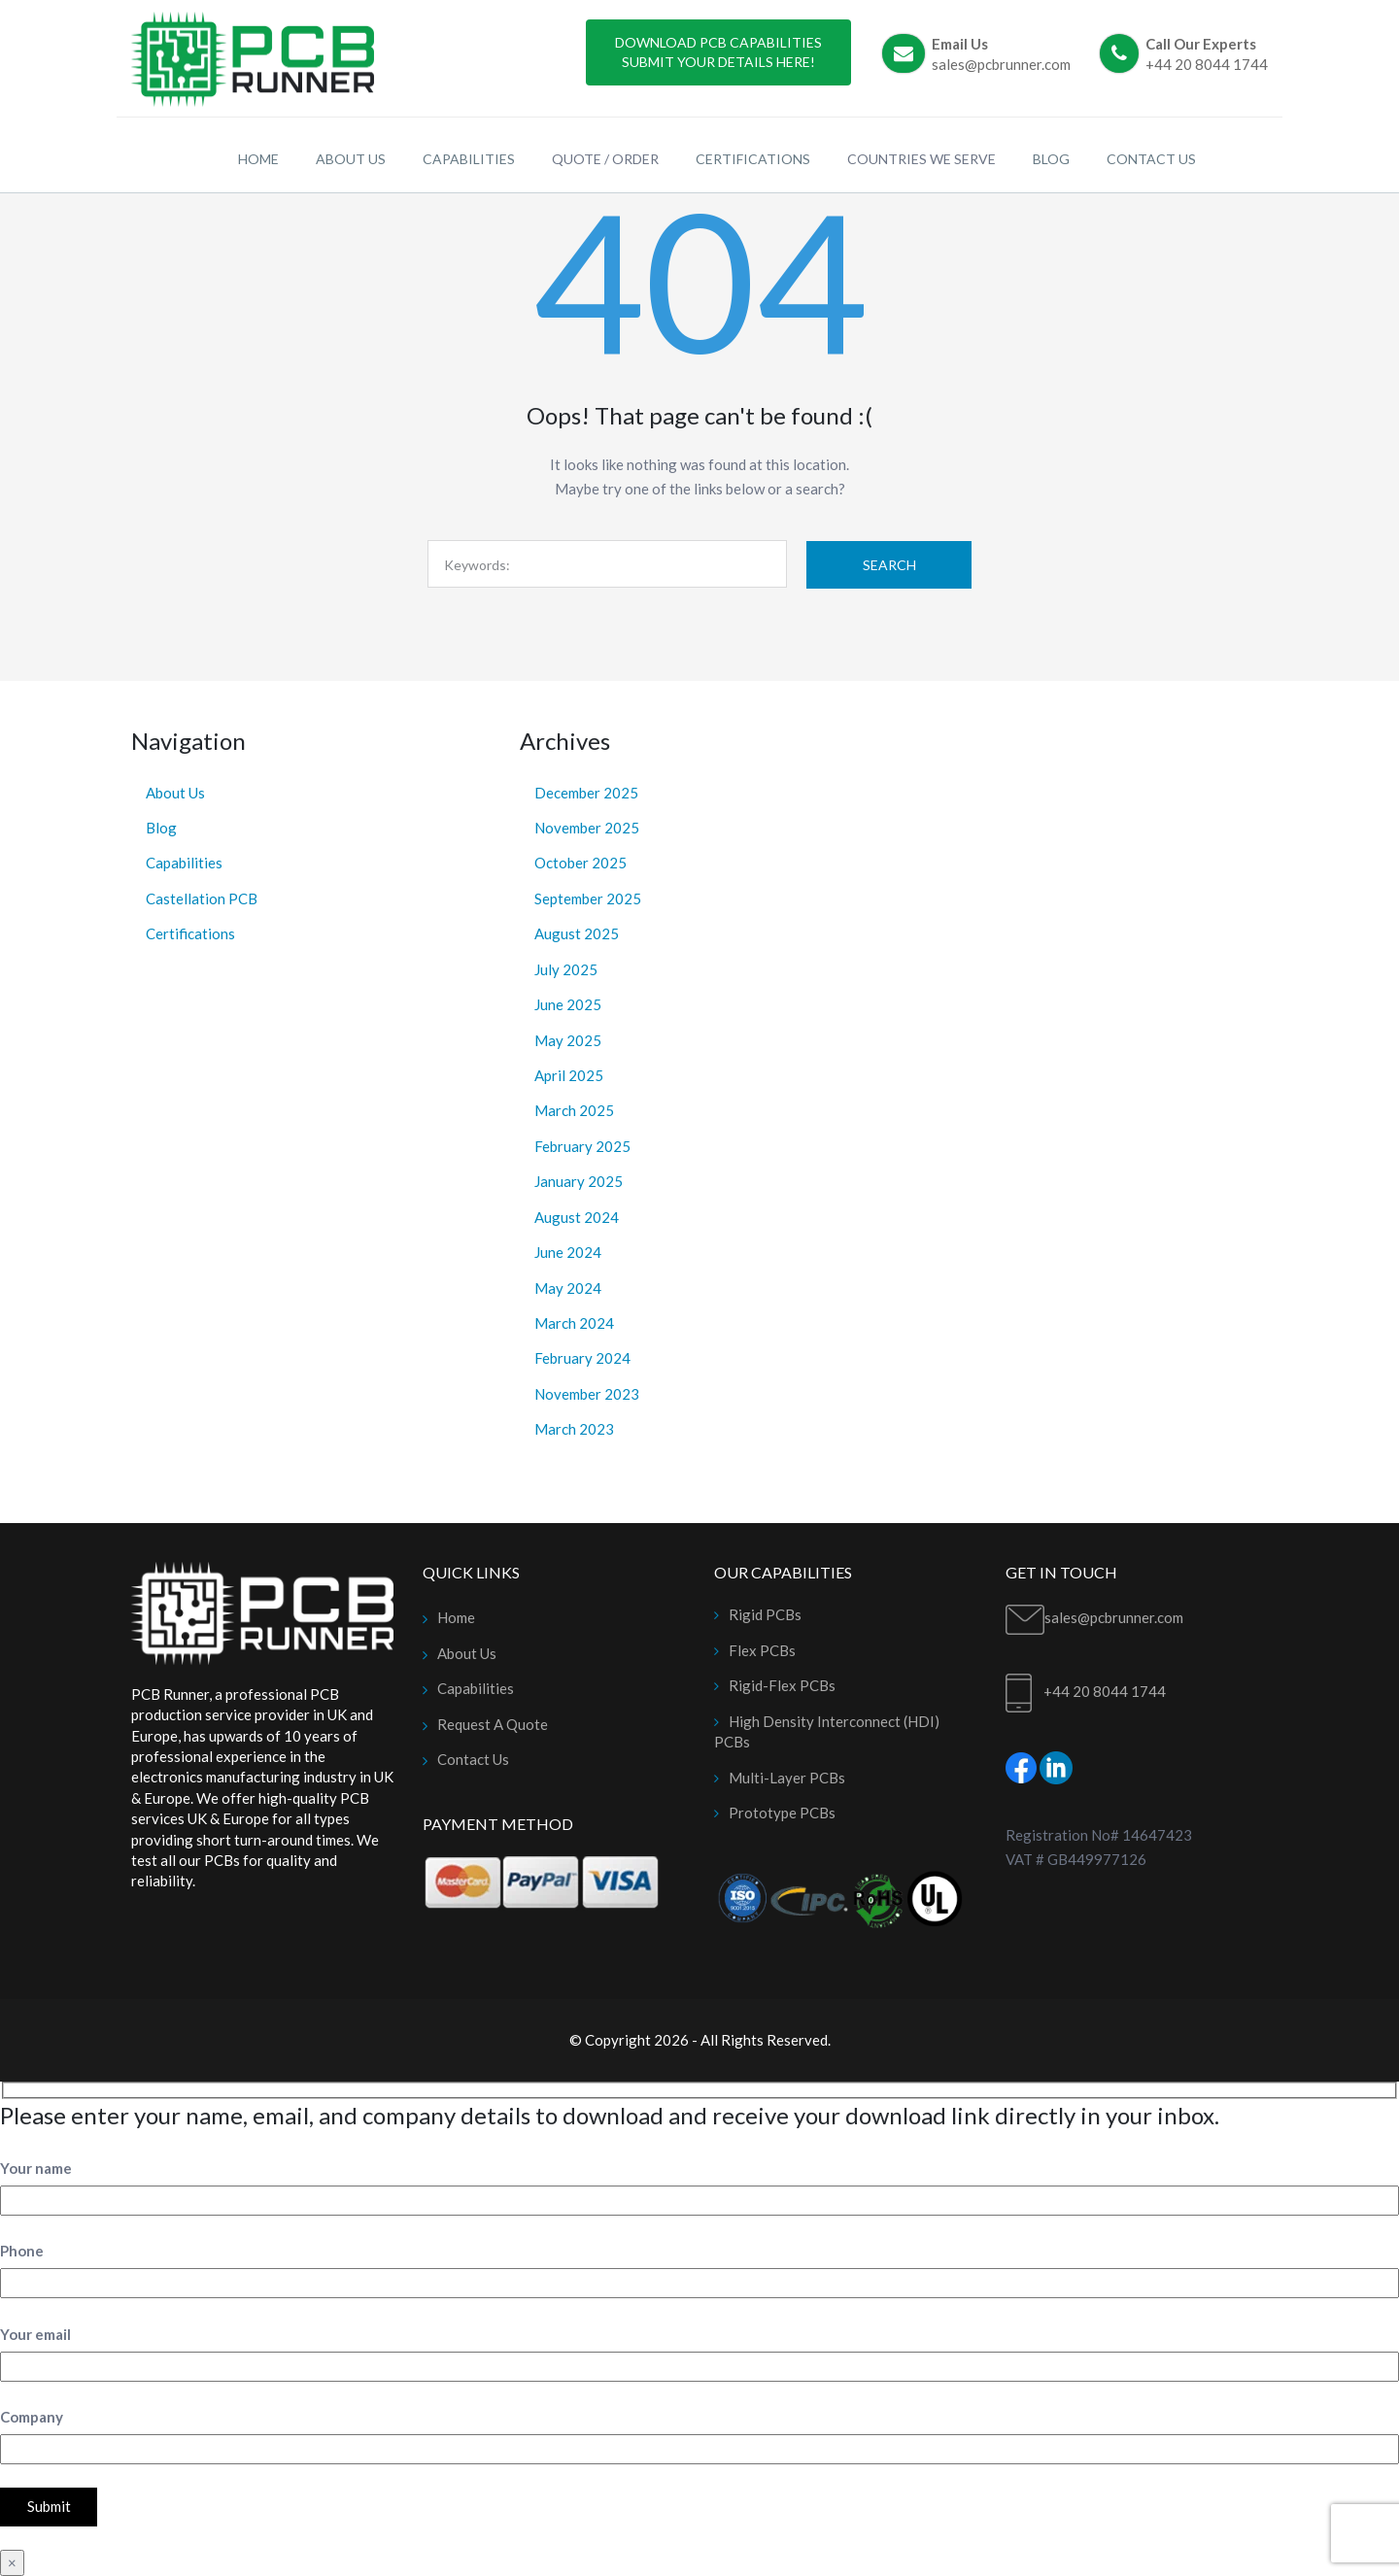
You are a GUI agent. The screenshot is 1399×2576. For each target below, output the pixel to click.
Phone (22, 2250)
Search (889, 565)
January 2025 (578, 1181)
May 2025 (567, 1040)
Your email (35, 2334)
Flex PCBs (762, 1650)
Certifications (190, 933)
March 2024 (574, 1323)
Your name (36, 2168)
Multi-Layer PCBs (787, 1777)
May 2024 (567, 1288)
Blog (161, 827)
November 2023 (586, 1394)
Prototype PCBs (782, 1812)
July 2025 (565, 969)
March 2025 (574, 1110)
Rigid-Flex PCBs (782, 1685)
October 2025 (580, 862)
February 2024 (582, 1358)
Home (456, 1617)
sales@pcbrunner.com (1001, 64)
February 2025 (582, 1146)
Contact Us (473, 1759)
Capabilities (184, 862)
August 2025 (576, 933)
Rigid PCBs (765, 1614)
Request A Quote (492, 1724)
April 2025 (568, 1075)
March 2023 (574, 1429)
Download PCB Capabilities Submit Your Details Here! (718, 52)
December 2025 (586, 792)
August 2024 (576, 1217)
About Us (175, 792)
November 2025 (586, 827)
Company (31, 2416)
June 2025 (567, 1004)
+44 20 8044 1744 (1206, 64)
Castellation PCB (201, 898)
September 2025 (587, 898)
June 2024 (567, 1252)
